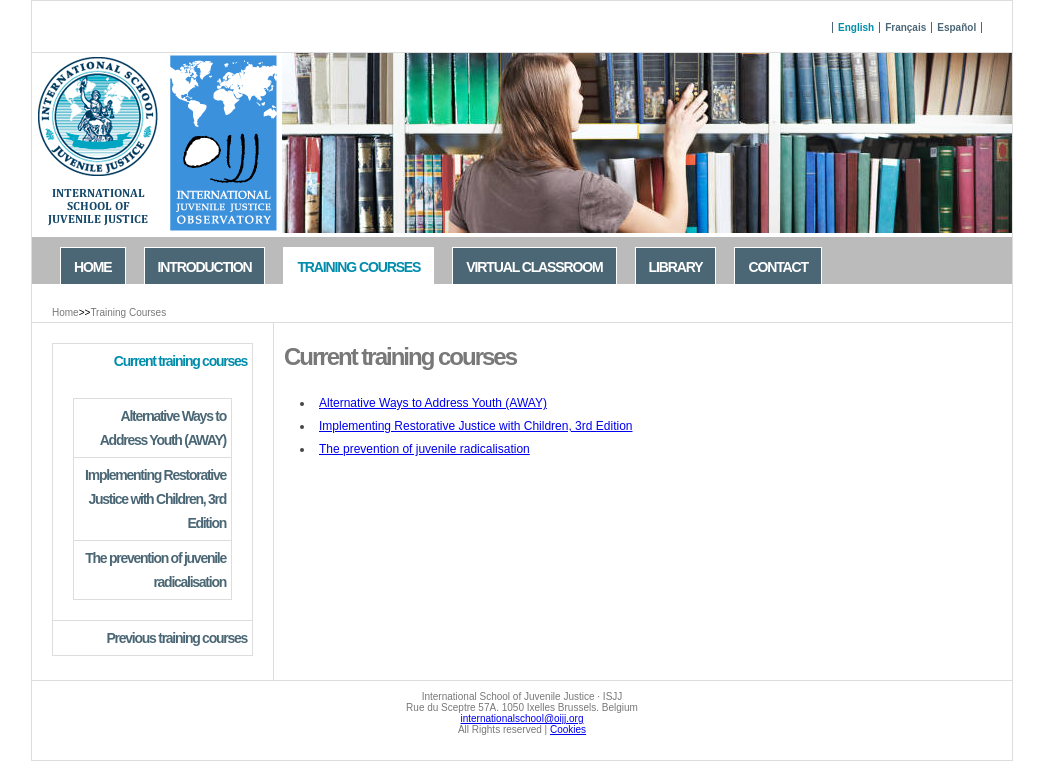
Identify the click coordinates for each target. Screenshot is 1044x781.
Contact (778, 267)
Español (956, 27)
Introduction (205, 267)
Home (65, 312)
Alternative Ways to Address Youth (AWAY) (433, 403)
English (856, 27)
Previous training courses (177, 638)
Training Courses (128, 312)
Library (676, 267)
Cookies (568, 729)
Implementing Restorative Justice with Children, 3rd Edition (475, 426)
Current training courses (180, 361)
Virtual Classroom (534, 267)
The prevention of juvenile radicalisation (424, 449)
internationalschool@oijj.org (522, 718)
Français (905, 27)
